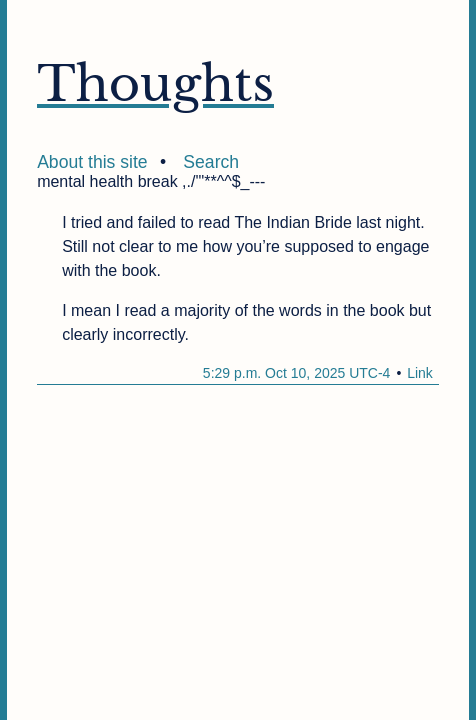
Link (420, 373)
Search (211, 162)
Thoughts (155, 84)
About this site (92, 162)
